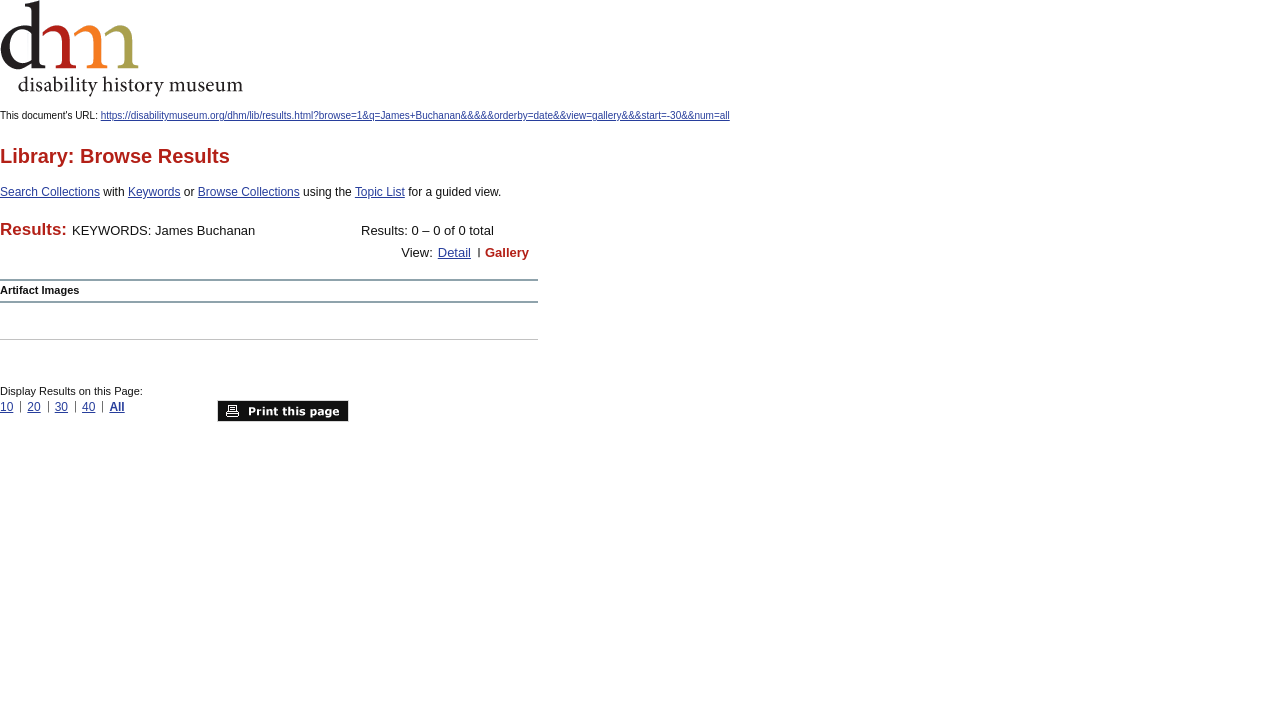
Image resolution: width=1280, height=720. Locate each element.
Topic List (380, 192)
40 (88, 407)
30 (61, 407)
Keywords (154, 192)
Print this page (283, 411)
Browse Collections (249, 192)
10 (6, 407)
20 (33, 407)
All (116, 407)
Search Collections (50, 192)
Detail (454, 252)
